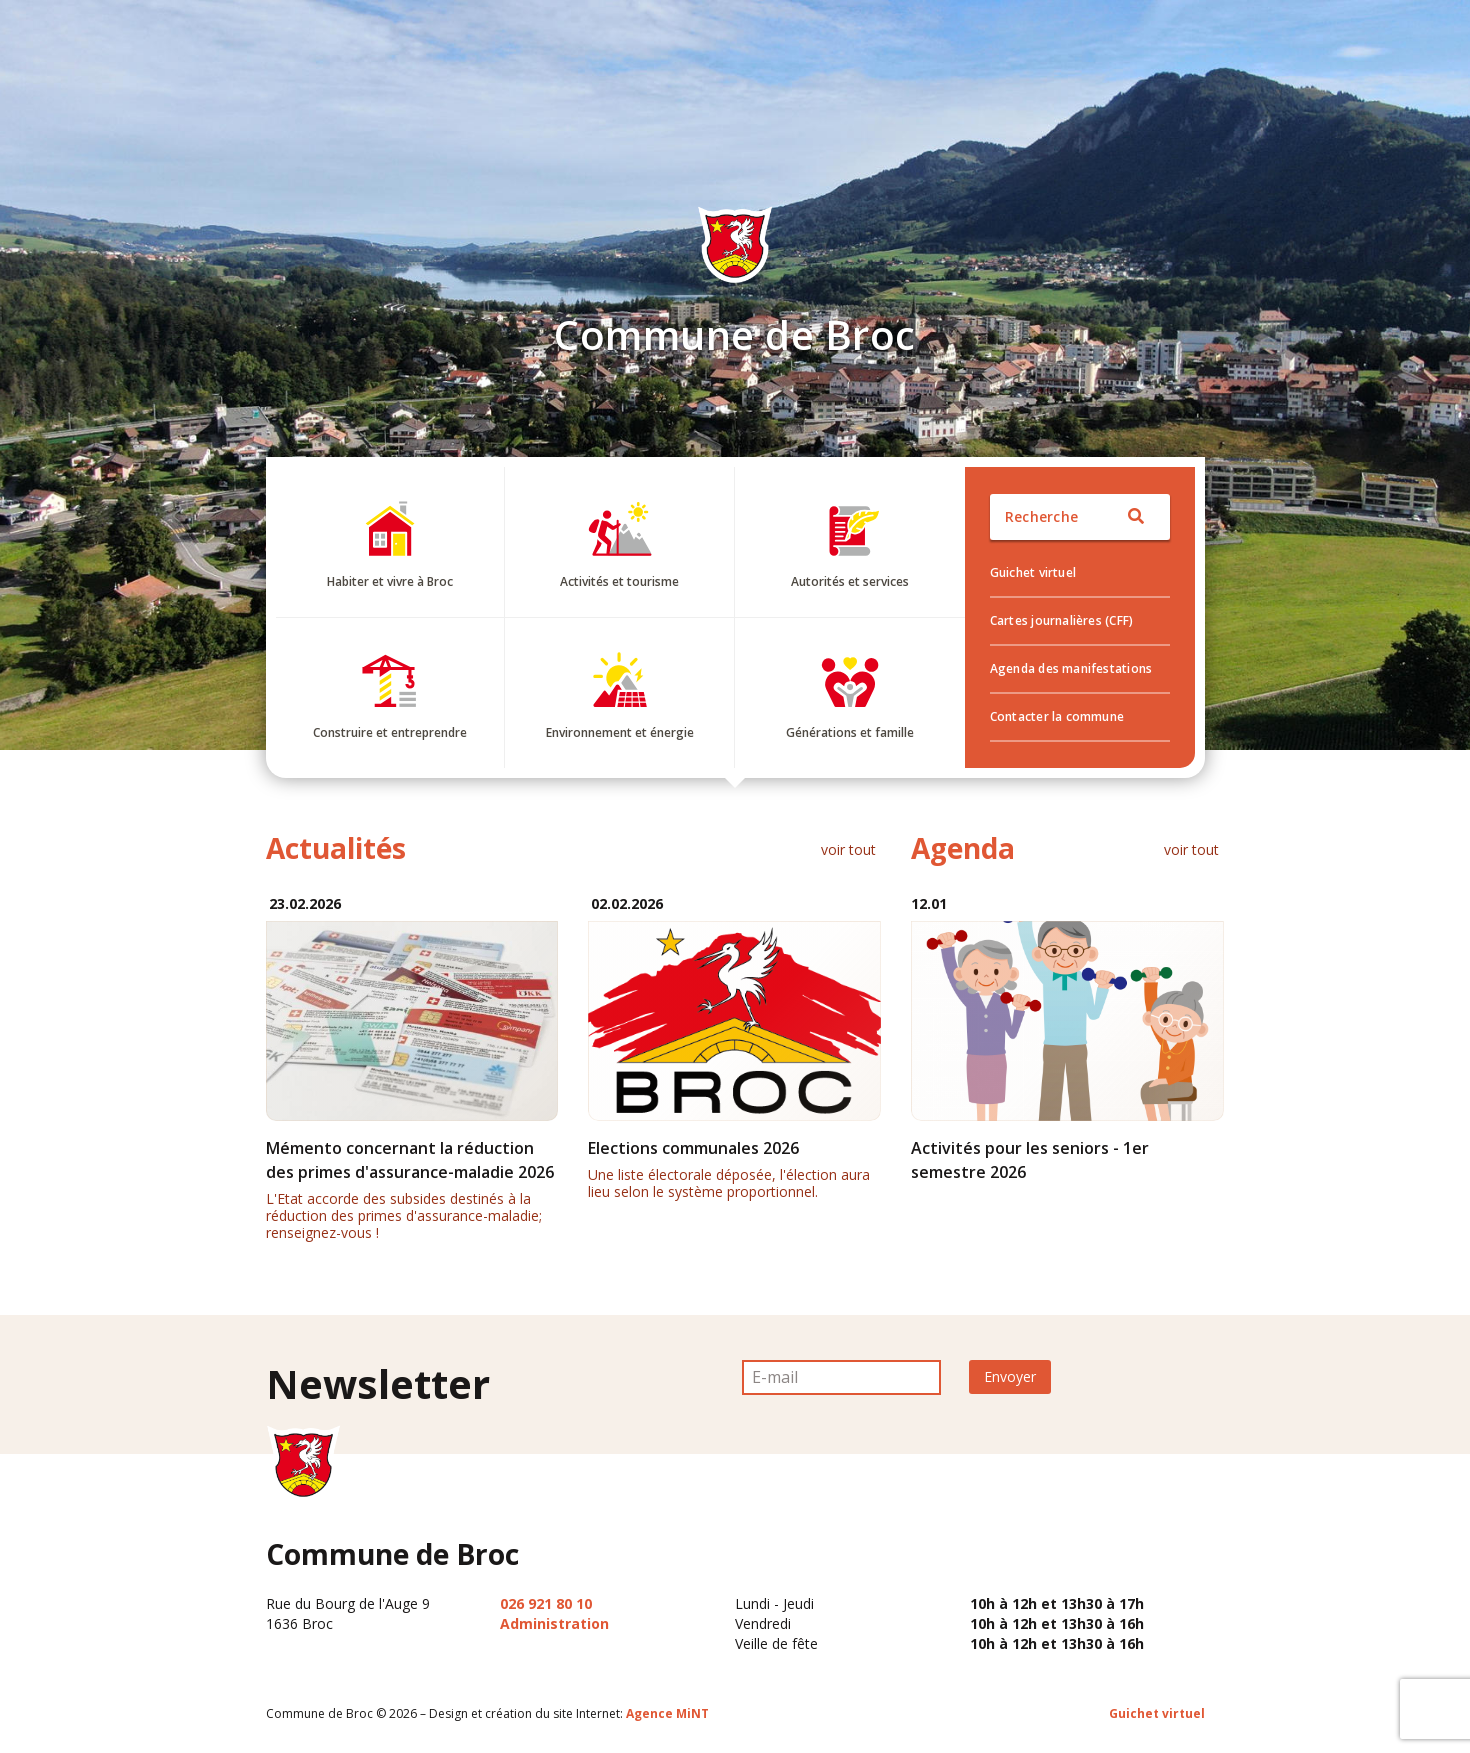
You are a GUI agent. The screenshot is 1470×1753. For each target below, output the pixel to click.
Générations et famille (850, 732)
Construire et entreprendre (390, 732)
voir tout (848, 849)
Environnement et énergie (620, 732)
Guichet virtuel (1033, 572)
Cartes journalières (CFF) (1062, 620)
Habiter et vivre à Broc (390, 581)
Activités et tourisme (619, 581)
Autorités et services (850, 581)
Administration (554, 1623)
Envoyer (1010, 1376)
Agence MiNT (667, 1713)
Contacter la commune (1057, 716)
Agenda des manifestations (1071, 668)
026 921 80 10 (546, 1603)
